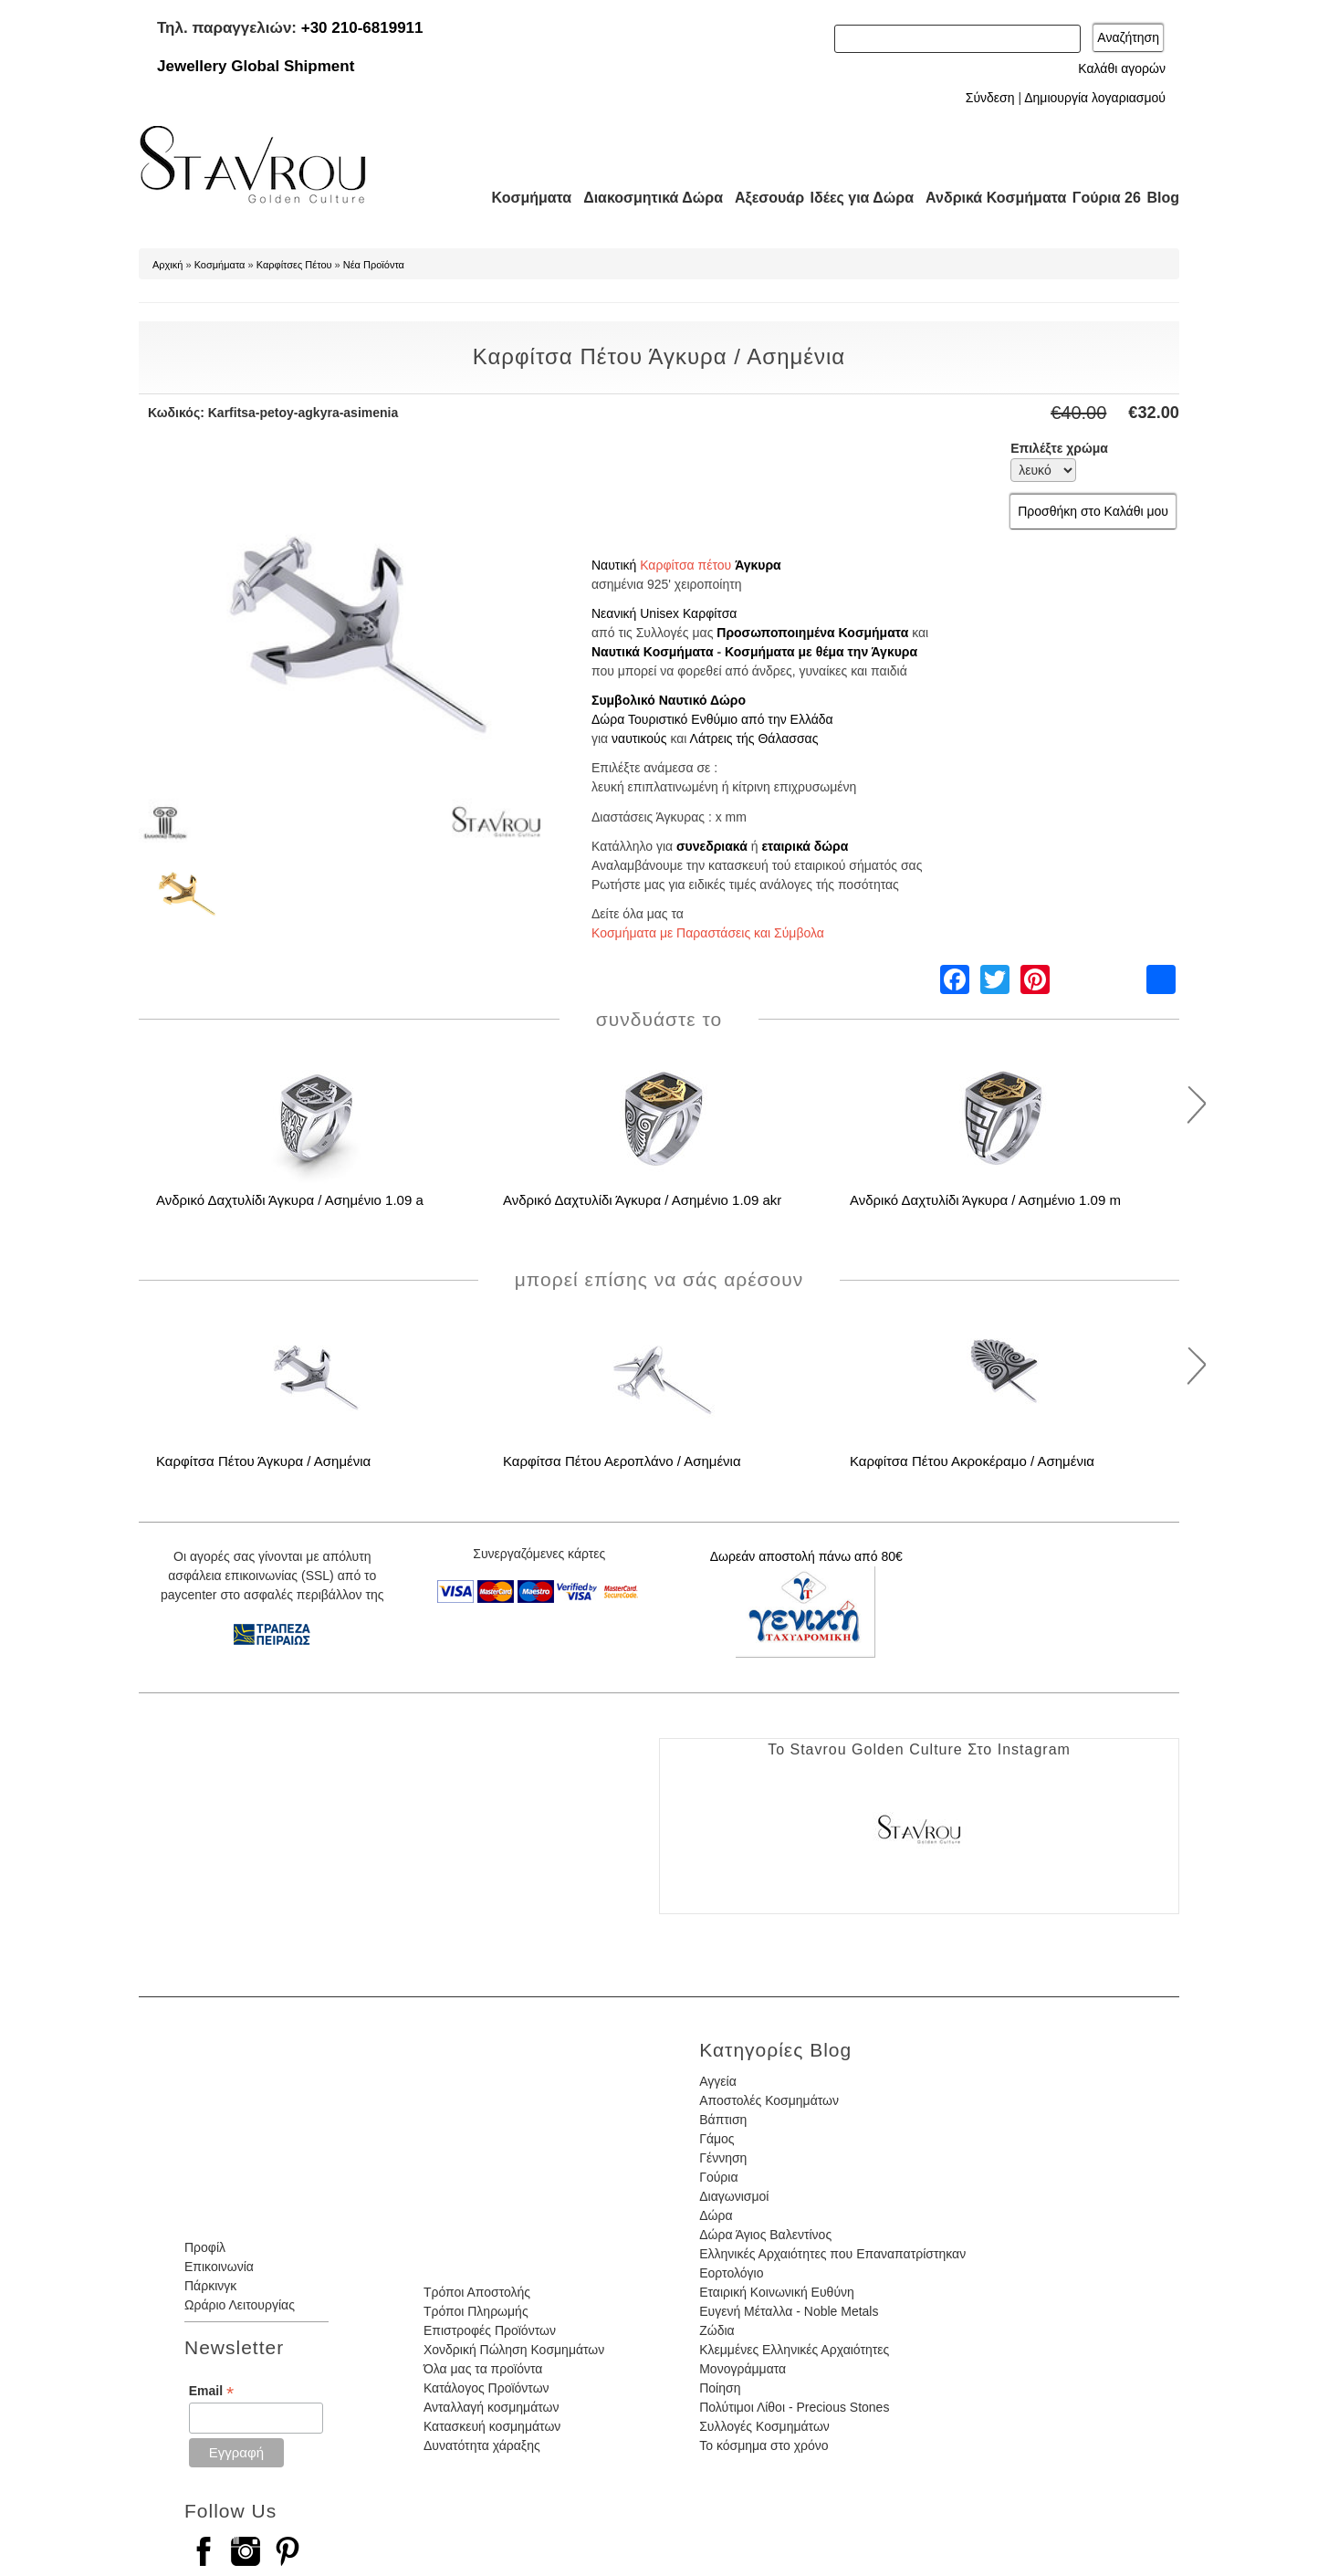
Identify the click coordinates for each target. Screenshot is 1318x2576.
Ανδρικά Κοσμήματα (987, 197)
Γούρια (718, 2177)
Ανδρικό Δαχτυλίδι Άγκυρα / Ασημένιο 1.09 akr (642, 1200)
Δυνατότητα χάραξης (482, 2445)
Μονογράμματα (742, 2368)
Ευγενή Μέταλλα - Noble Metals (788, 2311)
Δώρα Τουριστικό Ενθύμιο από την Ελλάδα (712, 719)
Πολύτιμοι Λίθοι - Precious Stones (794, 2407)
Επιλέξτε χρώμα (1059, 448)
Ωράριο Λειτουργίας (239, 2305)
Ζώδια (716, 2330)
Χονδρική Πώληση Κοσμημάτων (514, 2349)
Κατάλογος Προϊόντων (486, 2388)
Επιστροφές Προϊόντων (490, 2330)
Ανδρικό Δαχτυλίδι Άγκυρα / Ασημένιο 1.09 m (985, 1200)
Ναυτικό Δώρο (702, 700)
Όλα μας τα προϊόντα (483, 2368)
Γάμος (716, 2138)
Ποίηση (719, 2388)
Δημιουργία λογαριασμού (1095, 97)
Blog (1162, 197)
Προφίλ (204, 2247)
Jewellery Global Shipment (255, 66)
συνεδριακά (712, 846)
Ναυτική (613, 565)
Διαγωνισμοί (734, 2196)
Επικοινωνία (219, 2266)
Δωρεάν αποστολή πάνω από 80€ (806, 1556)
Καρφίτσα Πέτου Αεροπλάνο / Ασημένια (622, 1461)
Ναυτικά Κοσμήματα (652, 651)
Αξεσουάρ (759, 197)
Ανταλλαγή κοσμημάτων (492, 2407)
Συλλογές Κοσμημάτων (764, 2426)
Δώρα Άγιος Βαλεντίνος (765, 2234)
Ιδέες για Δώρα (856, 197)
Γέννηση (723, 2158)
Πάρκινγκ (210, 2285)
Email (211, 2391)
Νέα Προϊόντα (373, 264)
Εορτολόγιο (731, 2273)
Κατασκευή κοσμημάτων (492, 2426)
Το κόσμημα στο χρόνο (763, 2445)
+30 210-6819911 (362, 28)
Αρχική (167, 264)
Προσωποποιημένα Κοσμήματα (812, 632)
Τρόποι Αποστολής (477, 2292)
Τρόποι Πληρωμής (476, 2311)
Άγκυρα (758, 565)
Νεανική (613, 613)
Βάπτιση (723, 2119)
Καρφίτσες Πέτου (294, 264)
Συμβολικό (623, 700)
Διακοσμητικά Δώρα (645, 197)
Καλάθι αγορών (1122, 68)
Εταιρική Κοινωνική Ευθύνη (776, 2292)
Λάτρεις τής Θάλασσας (754, 738)
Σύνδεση (990, 97)
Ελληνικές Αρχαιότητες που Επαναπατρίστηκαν (832, 2253)
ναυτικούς (639, 738)
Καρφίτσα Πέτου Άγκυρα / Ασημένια (263, 1461)
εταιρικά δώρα (804, 846)
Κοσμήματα (526, 197)
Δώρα (715, 2215)
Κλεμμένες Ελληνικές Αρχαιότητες (794, 2349)
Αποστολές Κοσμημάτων (769, 2100)
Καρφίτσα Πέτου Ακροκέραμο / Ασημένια (972, 1461)
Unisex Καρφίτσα (688, 613)
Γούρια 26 (1102, 197)
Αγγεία (718, 2081)
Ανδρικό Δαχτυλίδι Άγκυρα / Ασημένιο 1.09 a (290, 1200)
